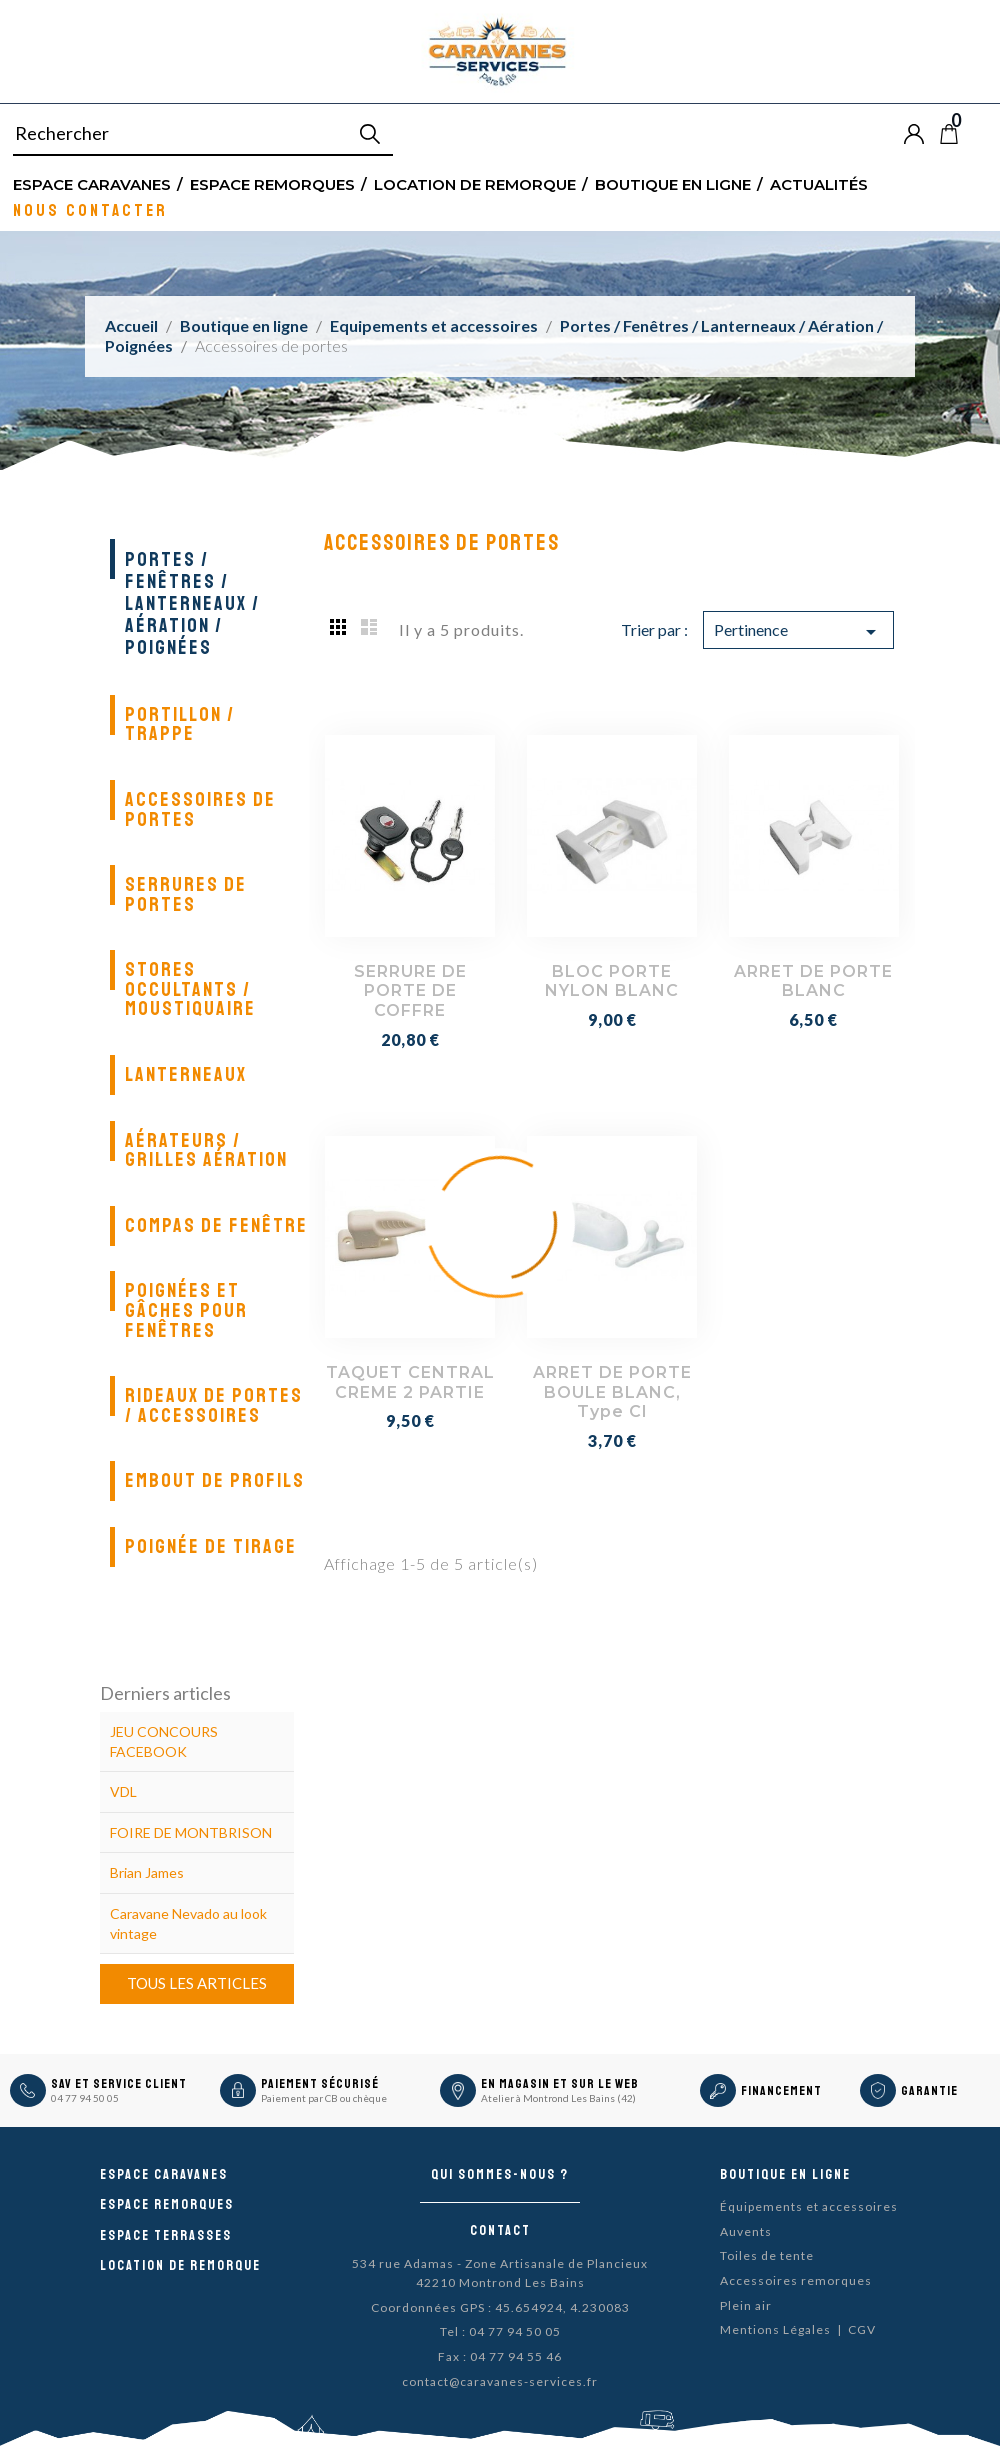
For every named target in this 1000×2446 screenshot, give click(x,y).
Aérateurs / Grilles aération (206, 1150)
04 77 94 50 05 (85, 2098)
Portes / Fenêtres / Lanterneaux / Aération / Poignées (192, 603)
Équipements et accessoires (809, 2206)
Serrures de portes (186, 894)
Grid (339, 626)
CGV (862, 2329)
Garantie (929, 2091)
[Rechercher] (203, 134)
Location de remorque (475, 183)
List (369, 626)
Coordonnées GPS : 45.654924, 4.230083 (500, 2307)
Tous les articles (197, 1983)
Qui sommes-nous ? (500, 2174)
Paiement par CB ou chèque (324, 2098)
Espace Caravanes (92, 183)
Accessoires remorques (796, 2280)
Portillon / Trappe (180, 724)
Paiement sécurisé (320, 2084)
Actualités (819, 183)
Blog (982, 134)
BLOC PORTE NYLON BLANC (612, 981)
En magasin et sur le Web (560, 2084)
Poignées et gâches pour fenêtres (186, 1310)
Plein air (746, 2305)
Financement (781, 2091)
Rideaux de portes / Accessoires (214, 1405)
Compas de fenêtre (216, 1225)
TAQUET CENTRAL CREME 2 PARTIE (410, 1382)
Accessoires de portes (200, 809)
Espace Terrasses (166, 2235)
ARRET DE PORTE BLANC (813, 981)
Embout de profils (215, 1480)
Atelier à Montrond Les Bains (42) (558, 2098)
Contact (500, 2230)
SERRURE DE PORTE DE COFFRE (410, 991)
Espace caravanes (164, 2174)
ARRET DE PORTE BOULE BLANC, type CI (612, 1392)
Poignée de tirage (211, 1546)
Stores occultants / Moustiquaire (190, 989)
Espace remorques (272, 183)
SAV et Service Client (119, 2084)
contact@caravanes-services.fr (500, 2381)
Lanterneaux (186, 1074)
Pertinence (798, 632)
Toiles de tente (767, 2255)
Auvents (746, 2231)
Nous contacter (90, 209)
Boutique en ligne (673, 183)
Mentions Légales (775, 2329)
